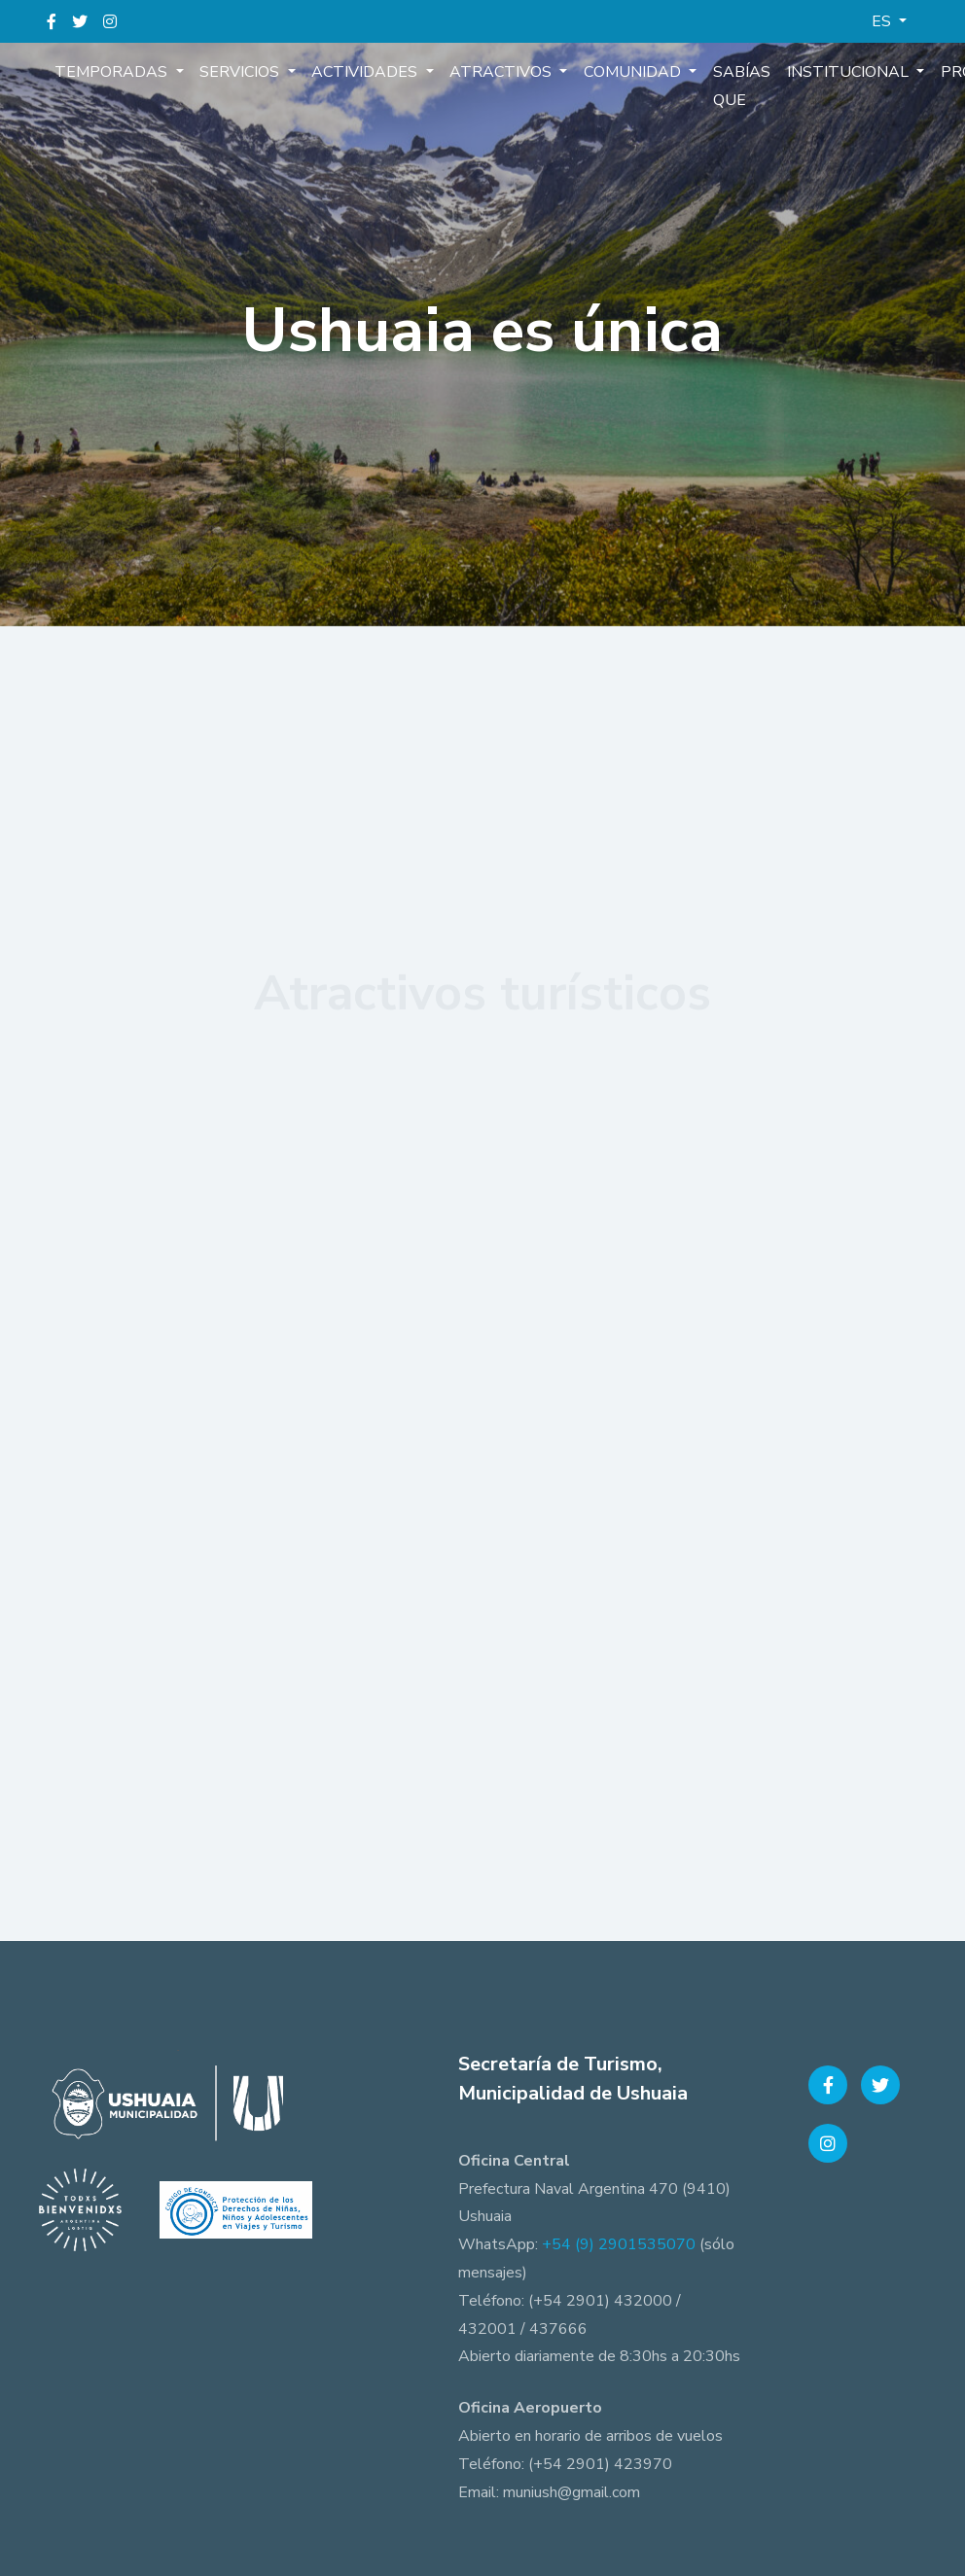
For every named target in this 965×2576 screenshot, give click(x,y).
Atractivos (500, 72)
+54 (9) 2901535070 (619, 2244)
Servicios (240, 72)
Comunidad (630, 72)
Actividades (364, 72)
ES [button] (883, 21)
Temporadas (112, 72)
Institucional (844, 72)
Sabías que (737, 86)
